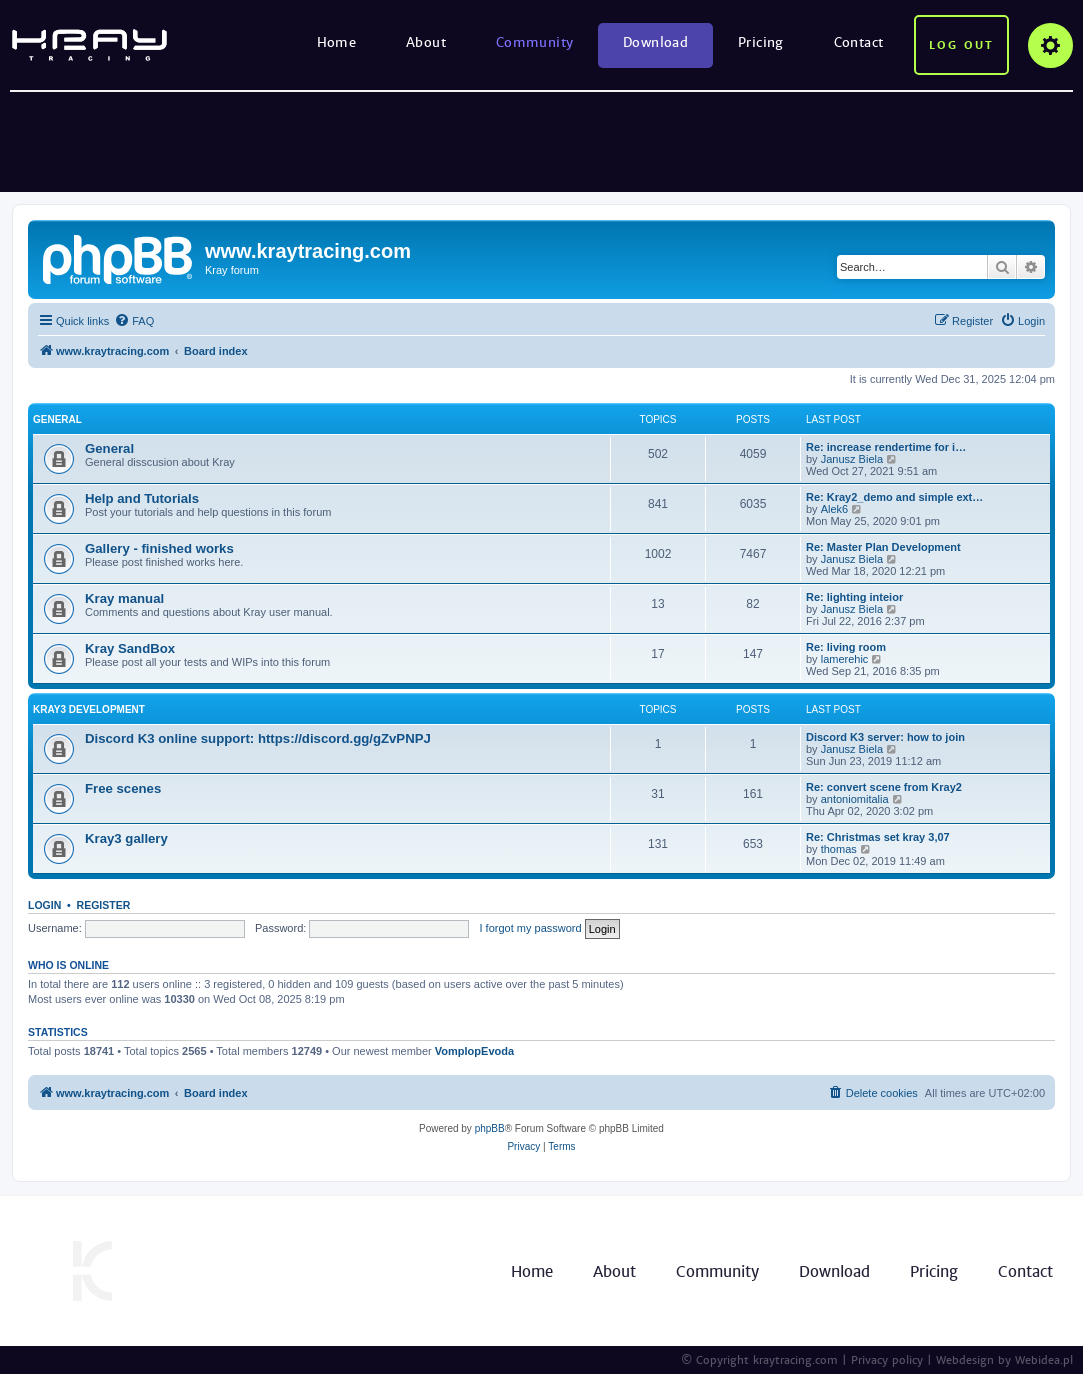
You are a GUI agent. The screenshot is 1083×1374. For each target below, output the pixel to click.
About (426, 42)
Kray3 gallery (126, 838)
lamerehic (845, 659)
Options (1050, 45)
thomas (839, 849)
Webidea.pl (1044, 1360)
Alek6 (835, 509)
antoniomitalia (855, 799)
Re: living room (846, 647)
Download (655, 42)
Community (535, 42)
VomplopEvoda (474, 1051)
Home (337, 42)
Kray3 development (89, 709)
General (57, 419)
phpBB (490, 1128)
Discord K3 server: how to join (885, 737)
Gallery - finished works (159, 548)
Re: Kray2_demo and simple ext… (894, 497)
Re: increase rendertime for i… (886, 447)
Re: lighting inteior (854, 597)
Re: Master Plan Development (883, 547)
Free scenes (123, 788)
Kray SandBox (130, 648)
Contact (859, 42)
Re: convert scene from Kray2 (884, 787)
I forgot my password (531, 928)
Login (44, 905)
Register (104, 905)
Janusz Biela (852, 459)
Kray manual (124, 598)
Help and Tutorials (142, 498)
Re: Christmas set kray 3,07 (878, 837)
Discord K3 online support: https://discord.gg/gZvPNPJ (258, 738)
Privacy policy (887, 1360)
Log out (961, 45)
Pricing (761, 42)
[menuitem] (134, 321)
